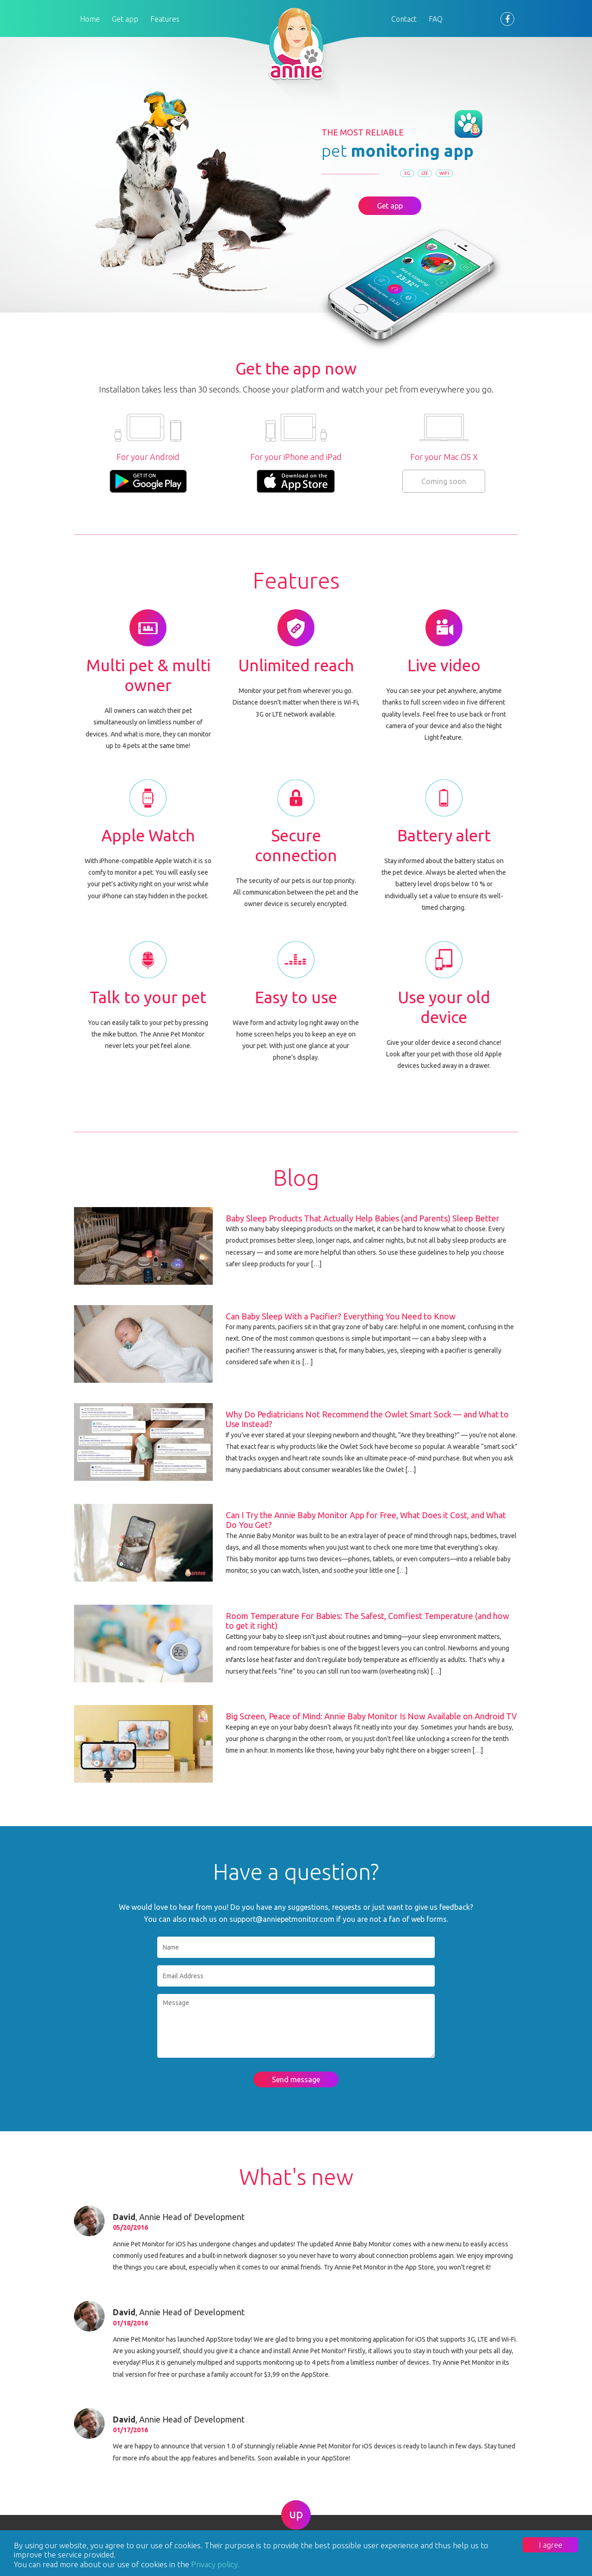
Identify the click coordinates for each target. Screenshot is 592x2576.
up (296, 2514)
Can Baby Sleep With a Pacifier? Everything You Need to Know (341, 1316)
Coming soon (443, 481)
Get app (125, 19)
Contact (404, 19)
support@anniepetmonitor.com (281, 1919)
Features (164, 19)
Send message (296, 2079)
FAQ (436, 19)
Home (90, 19)
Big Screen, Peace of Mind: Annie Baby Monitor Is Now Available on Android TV (371, 1716)
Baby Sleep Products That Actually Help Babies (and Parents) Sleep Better (363, 1218)
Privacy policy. (215, 2564)
